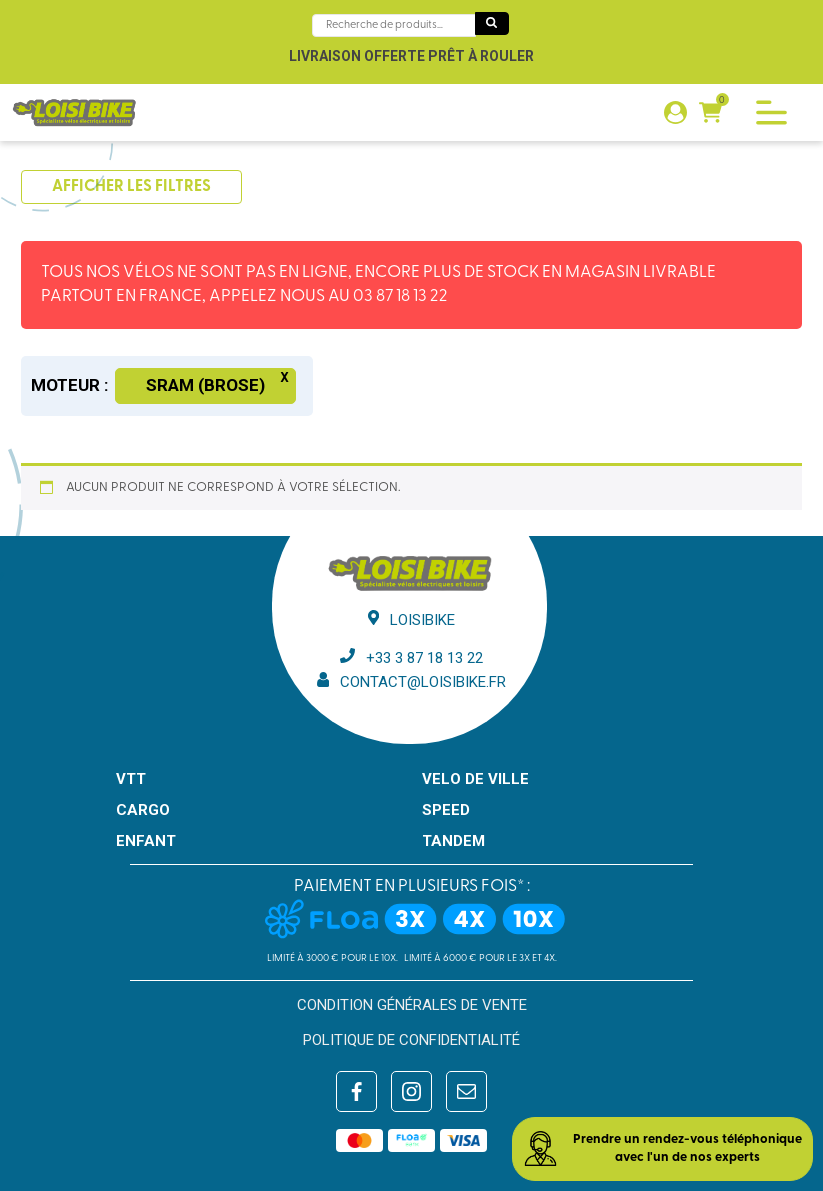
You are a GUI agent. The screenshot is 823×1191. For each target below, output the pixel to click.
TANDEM (453, 841)
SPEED (446, 810)
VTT (131, 779)
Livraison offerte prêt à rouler (411, 56)
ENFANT (146, 841)
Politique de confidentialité (411, 1040)
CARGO (143, 810)
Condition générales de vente (412, 1005)
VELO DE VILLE (475, 779)
